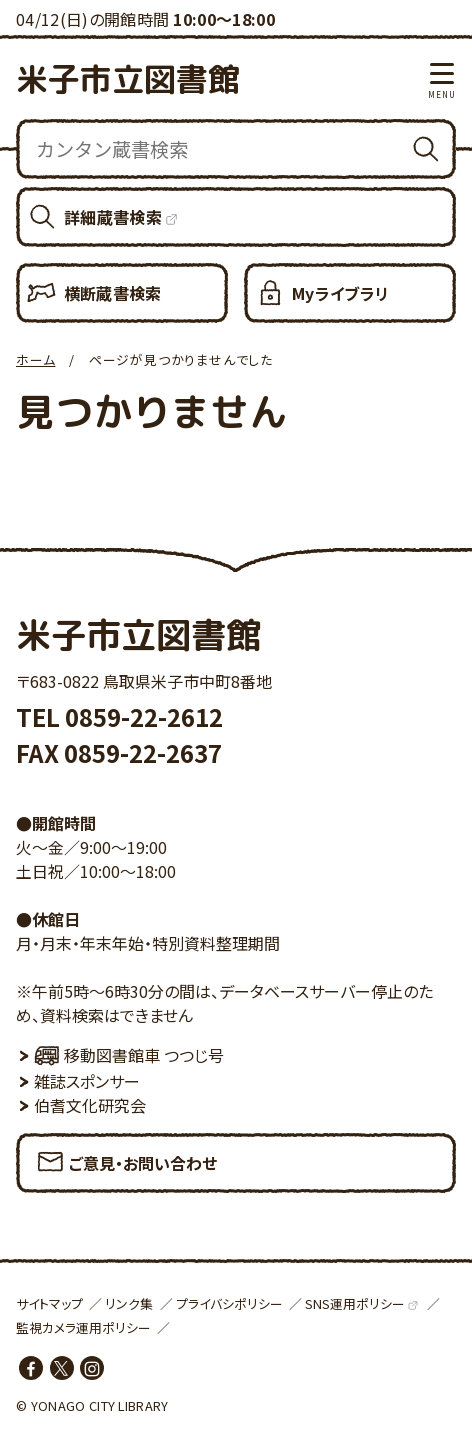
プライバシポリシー (229, 1303)
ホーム (35, 359)
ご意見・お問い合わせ (126, 1156)
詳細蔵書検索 (113, 217)
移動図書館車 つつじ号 (129, 1055)
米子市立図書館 (128, 79)
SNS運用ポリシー (355, 1303)
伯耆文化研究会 (90, 1105)
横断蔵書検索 (113, 293)
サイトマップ (49, 1303)
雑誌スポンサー (87, 1081)
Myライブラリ (340, 293)
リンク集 (129, 1303)
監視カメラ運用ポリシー (83, 1327)
